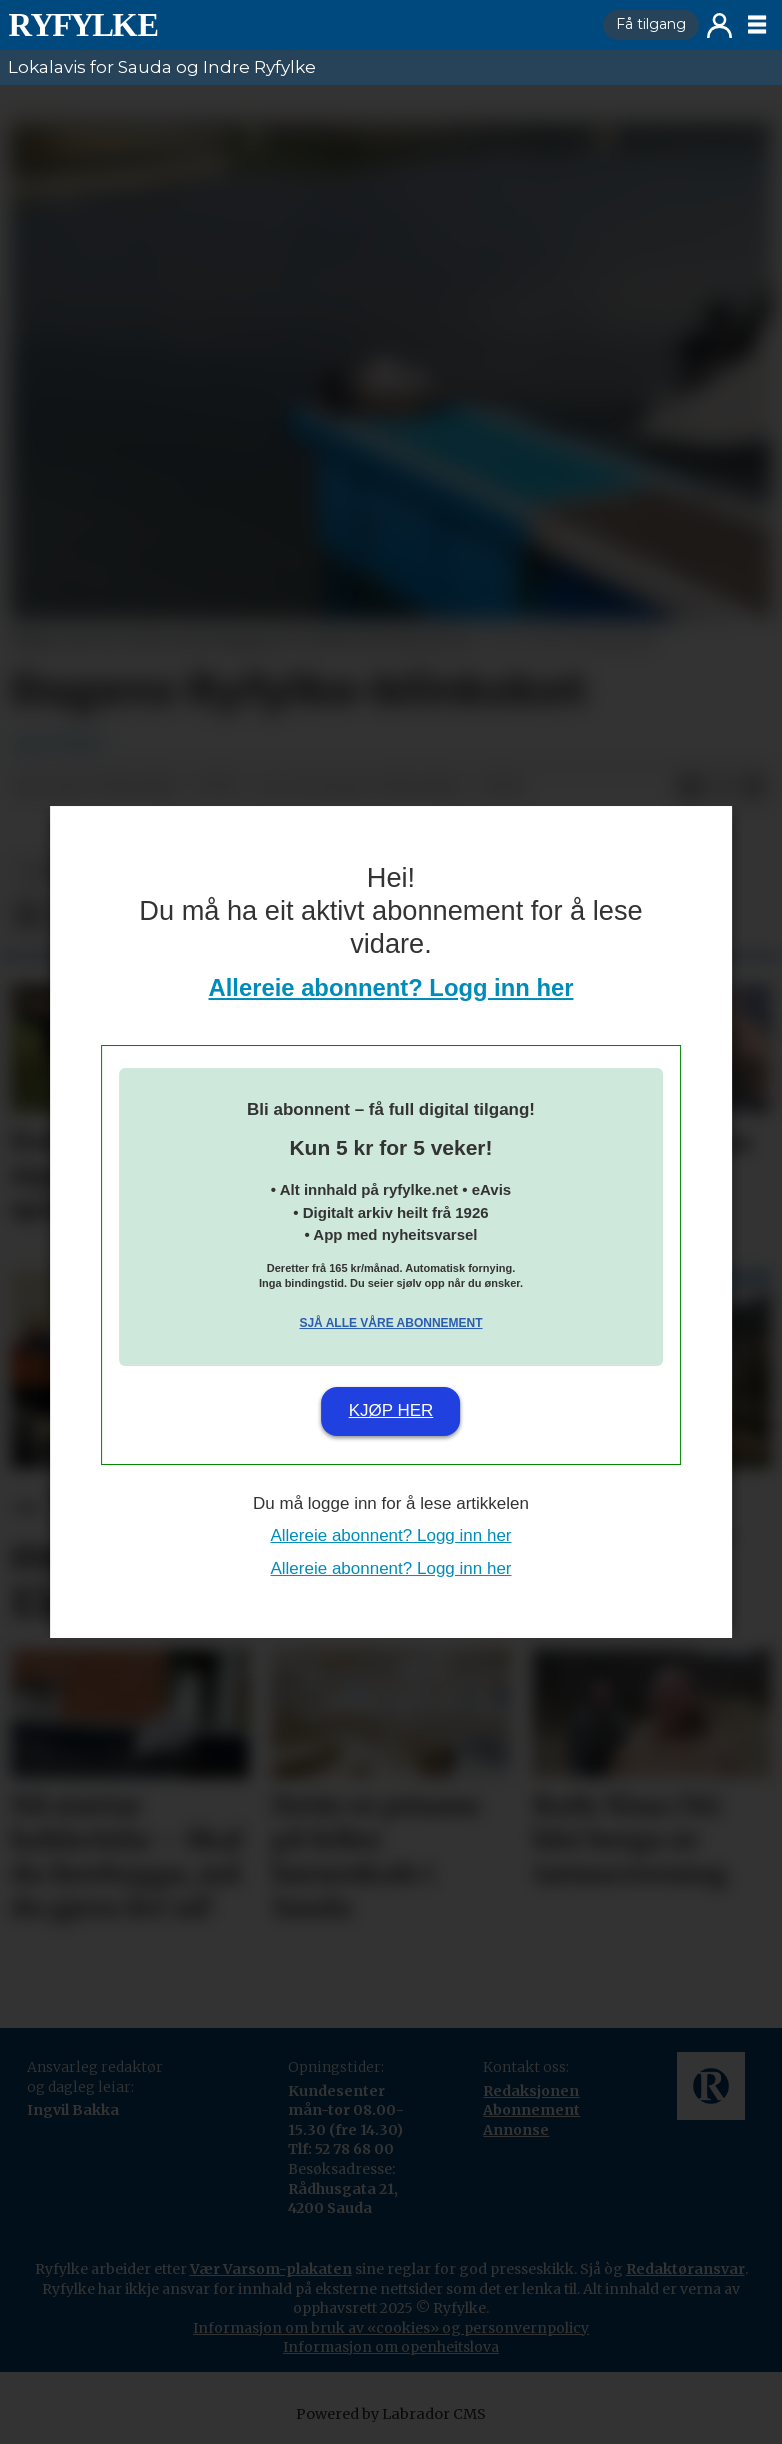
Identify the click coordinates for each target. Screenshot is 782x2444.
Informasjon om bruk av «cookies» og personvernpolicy (391, 2328)
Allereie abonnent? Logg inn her (391, 987)
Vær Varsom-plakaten (271, 2269)
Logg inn (719, 25)
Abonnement (531, 2110)
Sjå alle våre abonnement (390, 1323)
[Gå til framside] (83, 25)
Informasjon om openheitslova (391, 2347)
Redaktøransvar (685, 2269)
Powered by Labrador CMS (391, 2414)
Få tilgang (651, 24)
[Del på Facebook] (690, 788)
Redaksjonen (531, 2091)
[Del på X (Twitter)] (722, 788)
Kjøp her (391, 1410)
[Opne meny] (757, 25)
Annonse (516, 2130)
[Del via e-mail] (754, 788)
